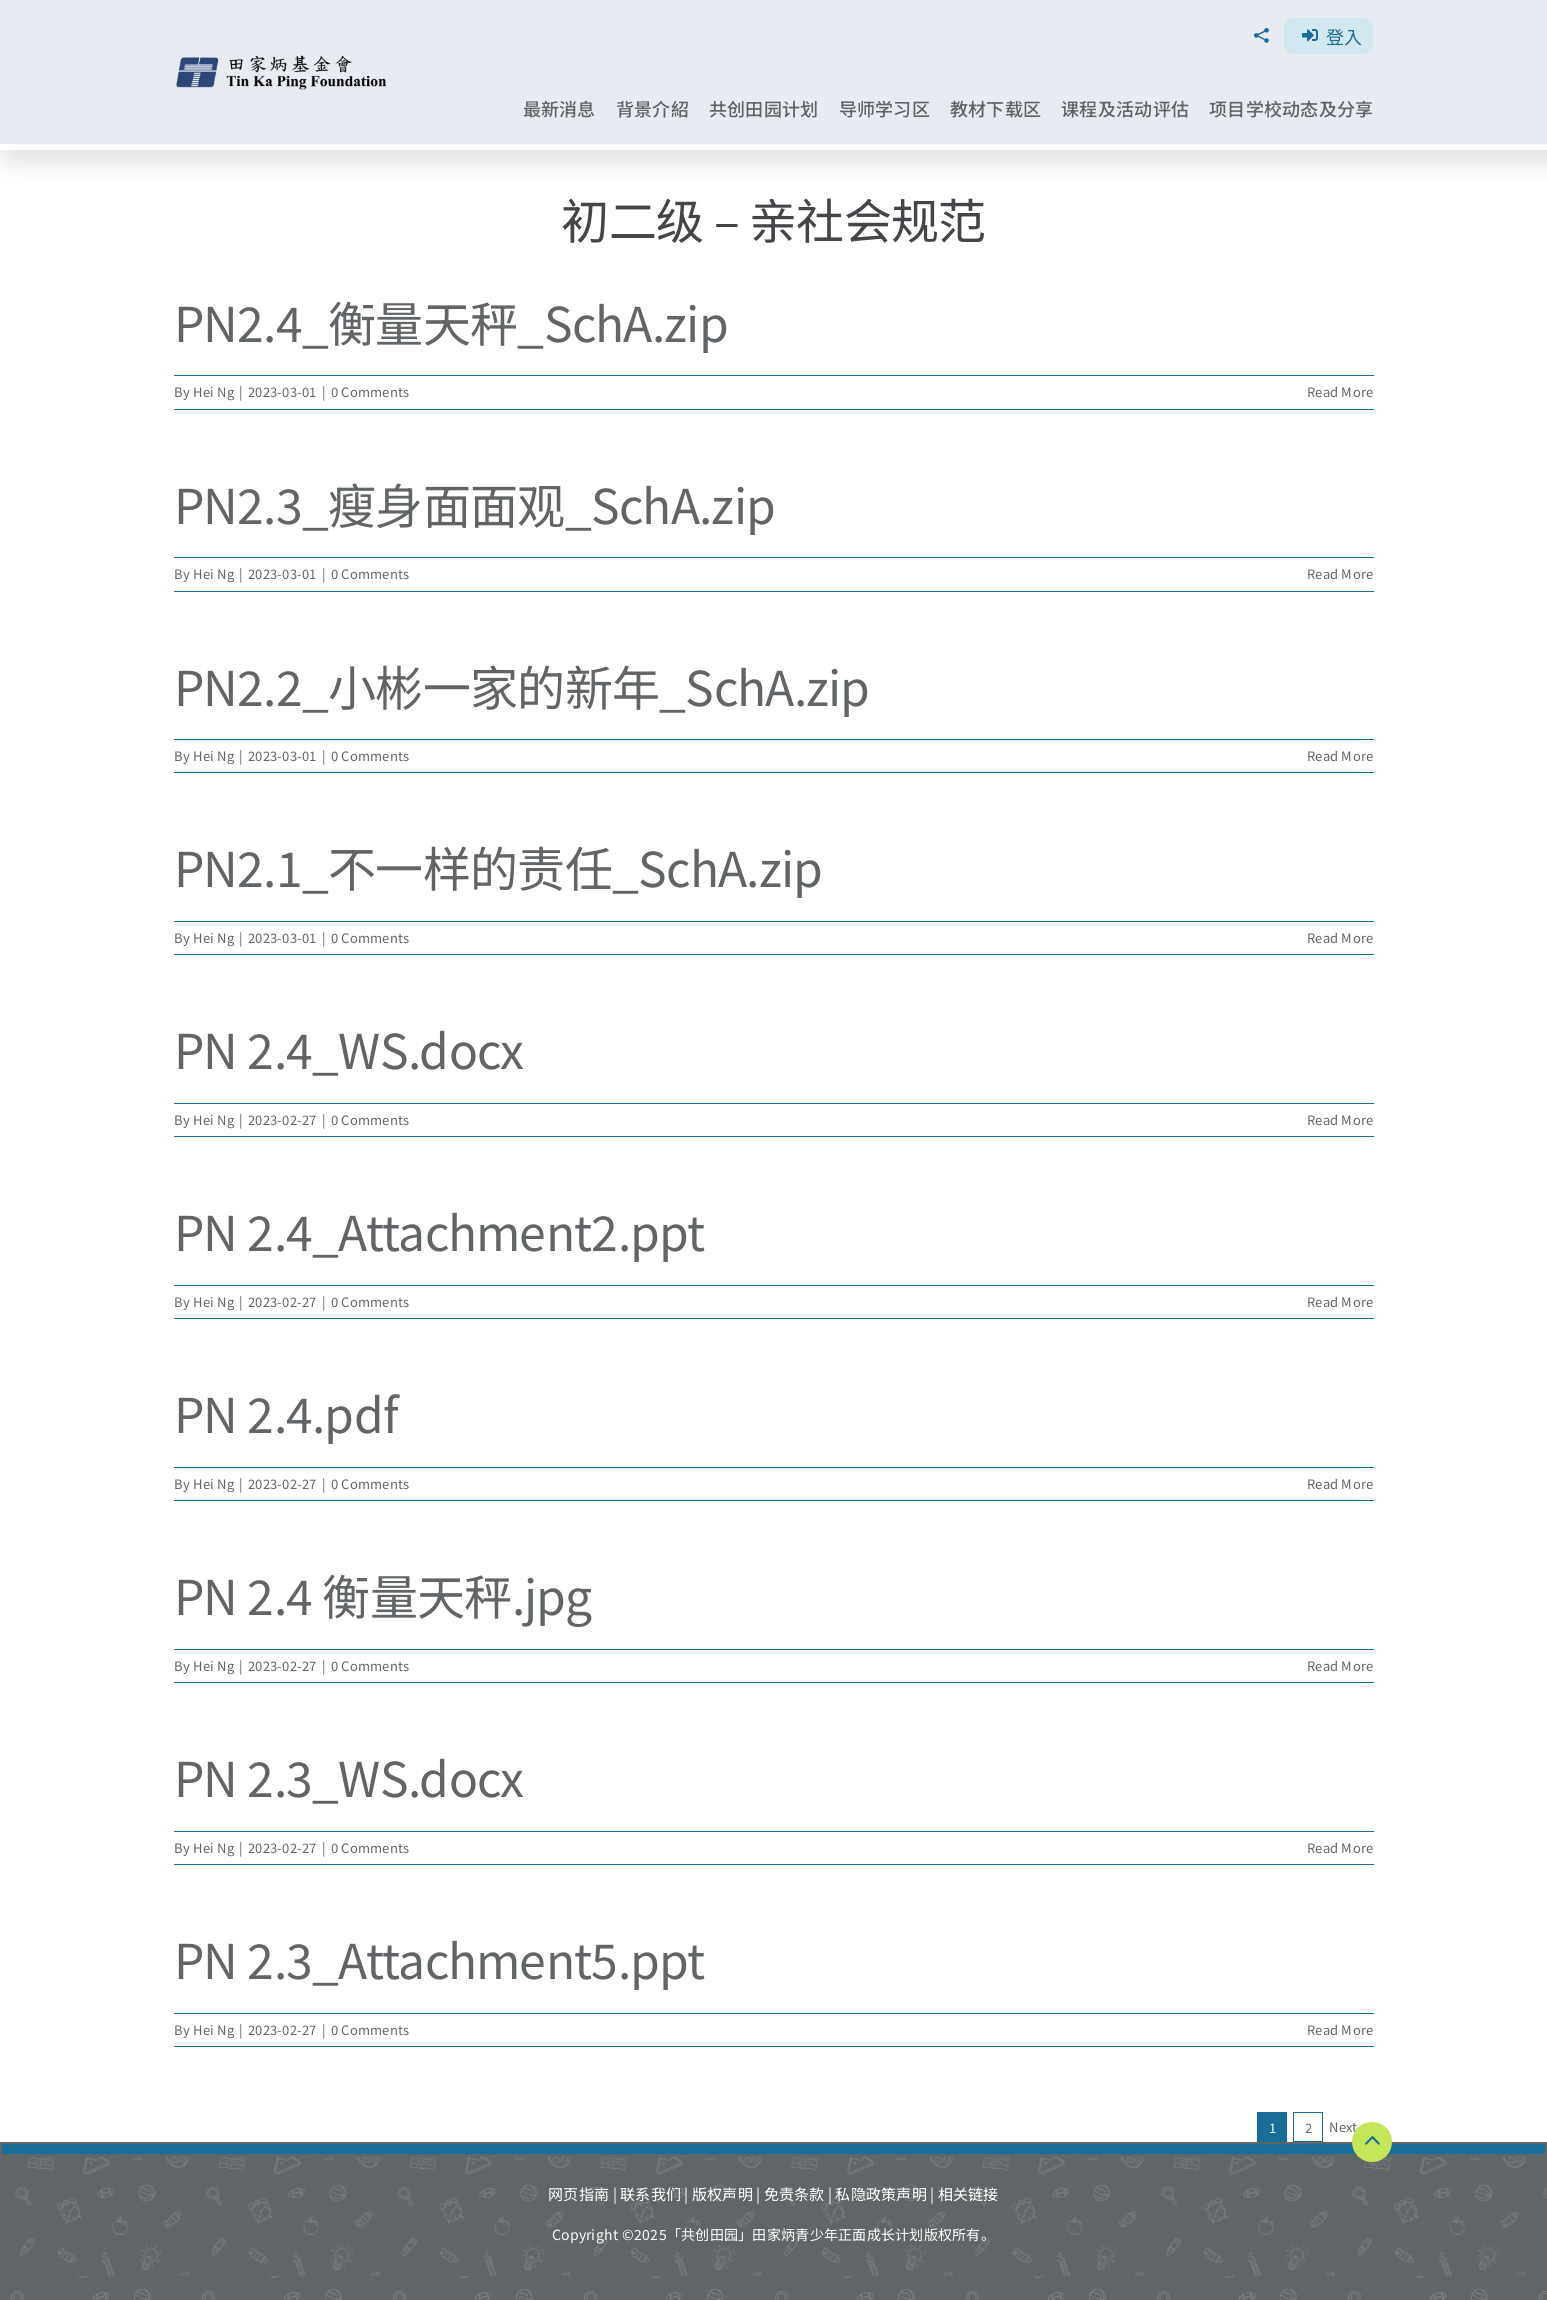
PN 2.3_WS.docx (349, 1776)
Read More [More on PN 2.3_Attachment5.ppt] (1340, 2029)
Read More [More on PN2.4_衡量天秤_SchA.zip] (1340, 391)
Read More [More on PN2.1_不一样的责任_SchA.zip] (1340, 937)
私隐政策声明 (881, 2193)
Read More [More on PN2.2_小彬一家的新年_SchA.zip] (1340, 755)
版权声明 (722, 2193)
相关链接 (968, 2193)
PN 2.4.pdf (286, 1412)
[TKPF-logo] (282, 62)
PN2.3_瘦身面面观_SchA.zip (475, 503)
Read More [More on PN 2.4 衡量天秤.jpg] (1340, 1665)
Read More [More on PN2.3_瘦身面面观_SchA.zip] (1340, 573)
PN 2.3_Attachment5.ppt (439, 1958)
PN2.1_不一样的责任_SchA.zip (498, 866)
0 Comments (370, 391)
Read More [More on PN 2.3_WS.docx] (1340, 1847)
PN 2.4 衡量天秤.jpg (383, 1594)
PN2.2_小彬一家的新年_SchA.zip (522, 685)
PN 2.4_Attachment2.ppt (439, 1230)
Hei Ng (213, 391)
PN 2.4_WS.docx (349, 1048)
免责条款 (794, 2193)
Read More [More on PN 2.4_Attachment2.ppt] (1340, 1301)
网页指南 (578, 2193)
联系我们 (650, 2193)
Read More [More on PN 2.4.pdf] (1340, 1483)
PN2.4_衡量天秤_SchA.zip (451, 321)
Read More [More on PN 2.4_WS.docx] (1340, 1119)
